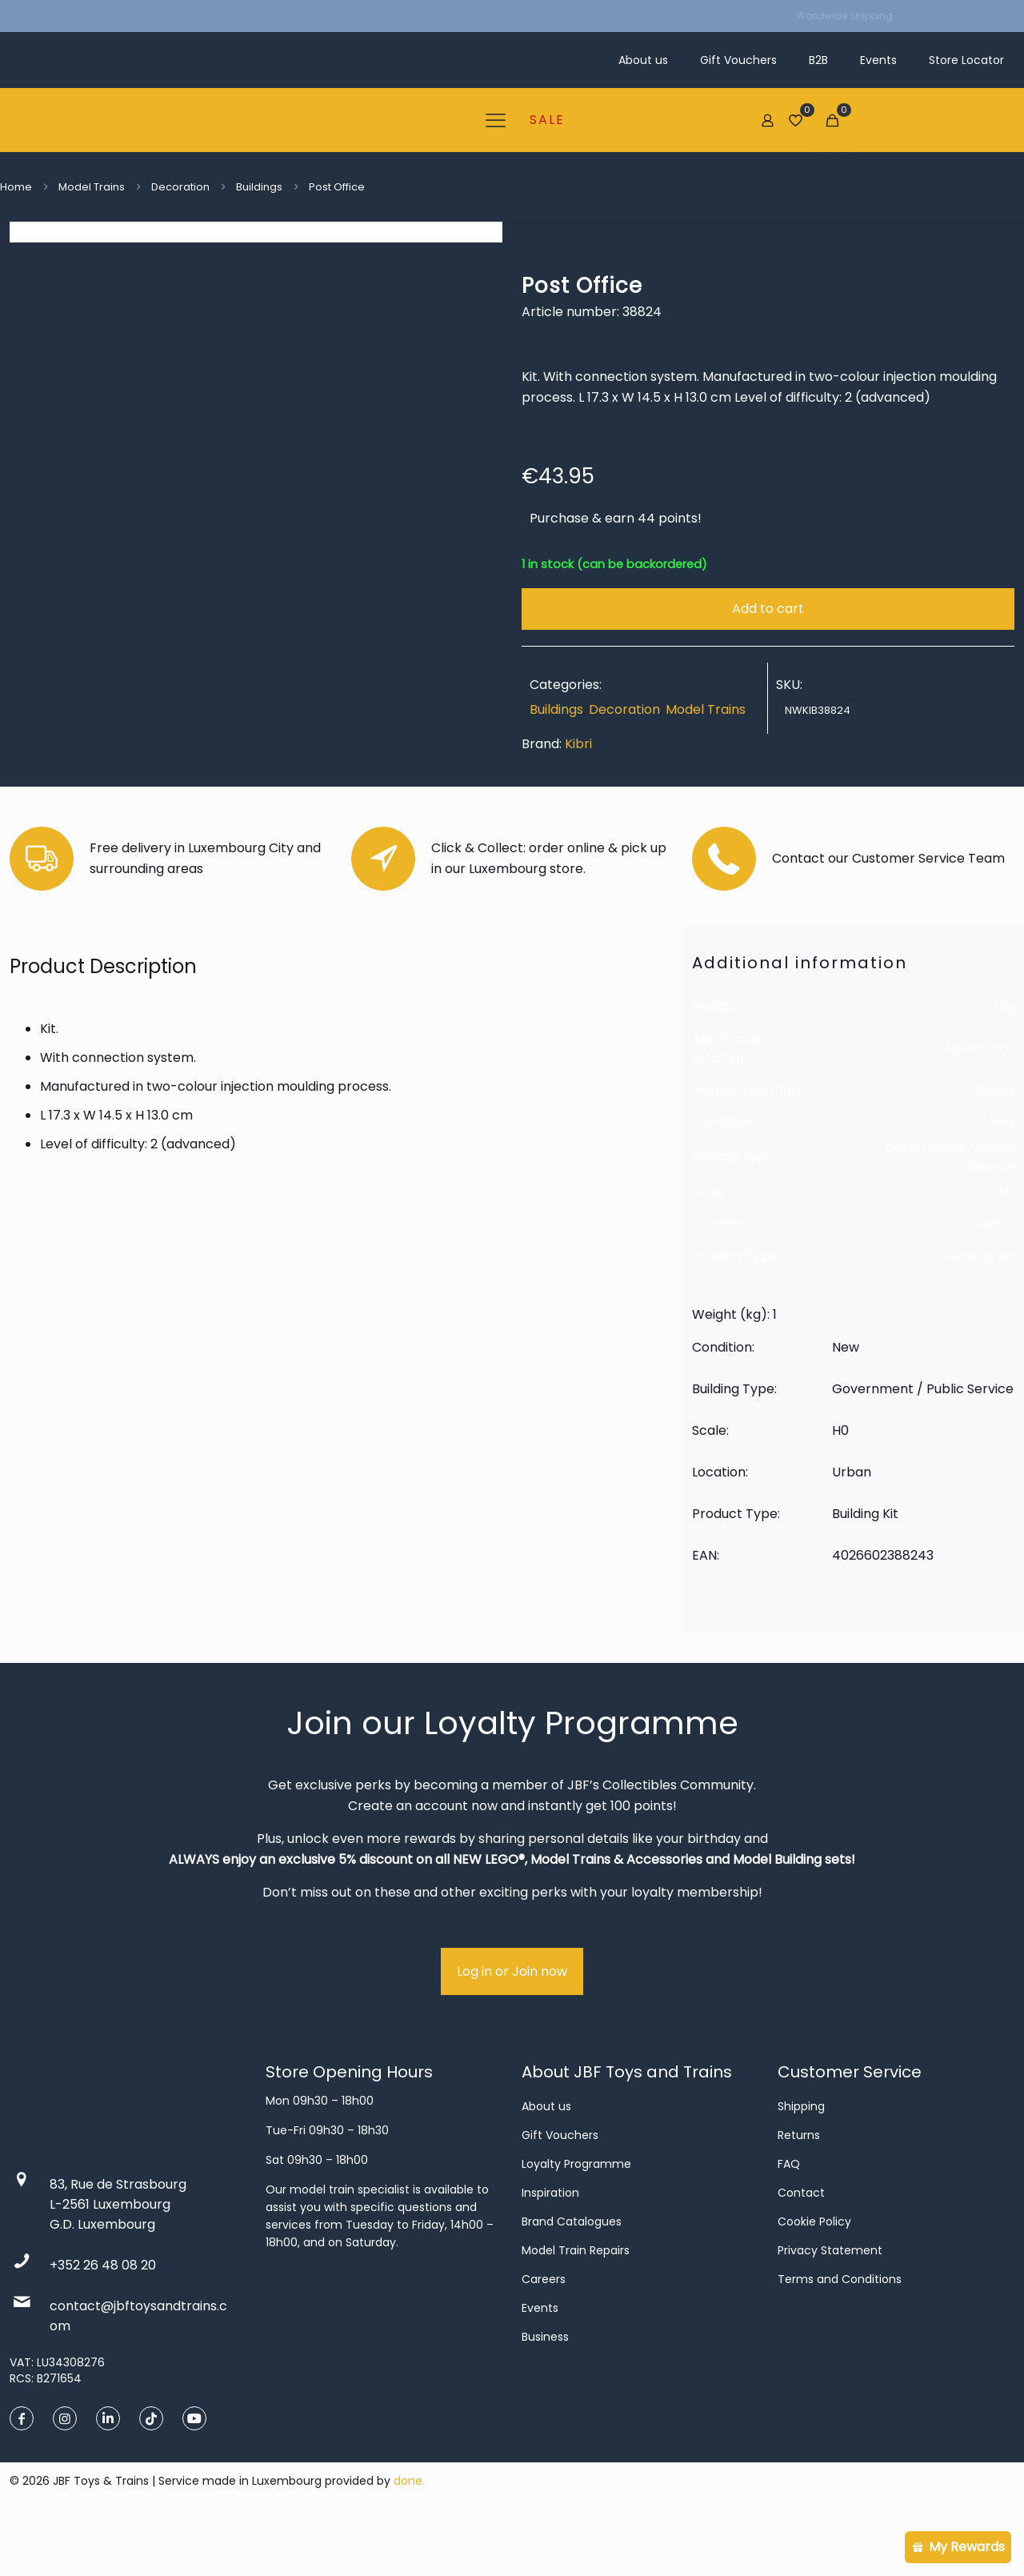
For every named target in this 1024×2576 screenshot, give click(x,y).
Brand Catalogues (572, 2274)
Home (16, 186)
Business (545, 2390)
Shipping (801, 2159)
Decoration (180, 186)
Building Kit (979, 1309)
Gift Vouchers (560, 2188)
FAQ (789, 2217)
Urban (994, 1277)
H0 (1006, 1245)
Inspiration (550, 2245)
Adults (962, 1101)
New (1000, 1174)
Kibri (578, 744)
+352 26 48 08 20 (103, 2318)
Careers (544, 2332)
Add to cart (768, 608)
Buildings (259, 186)
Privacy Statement (830, 2303)
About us (546, 2159)
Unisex (994, 1142)
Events (540, 2361)
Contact (801, 2245)
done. (409, 2534)
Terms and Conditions (840, 2332)
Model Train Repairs (576, 2303)
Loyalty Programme (576, 2217)
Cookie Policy (814, 2274)
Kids (1001, 1101)
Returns (799, 2188)
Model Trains (91, 186)
